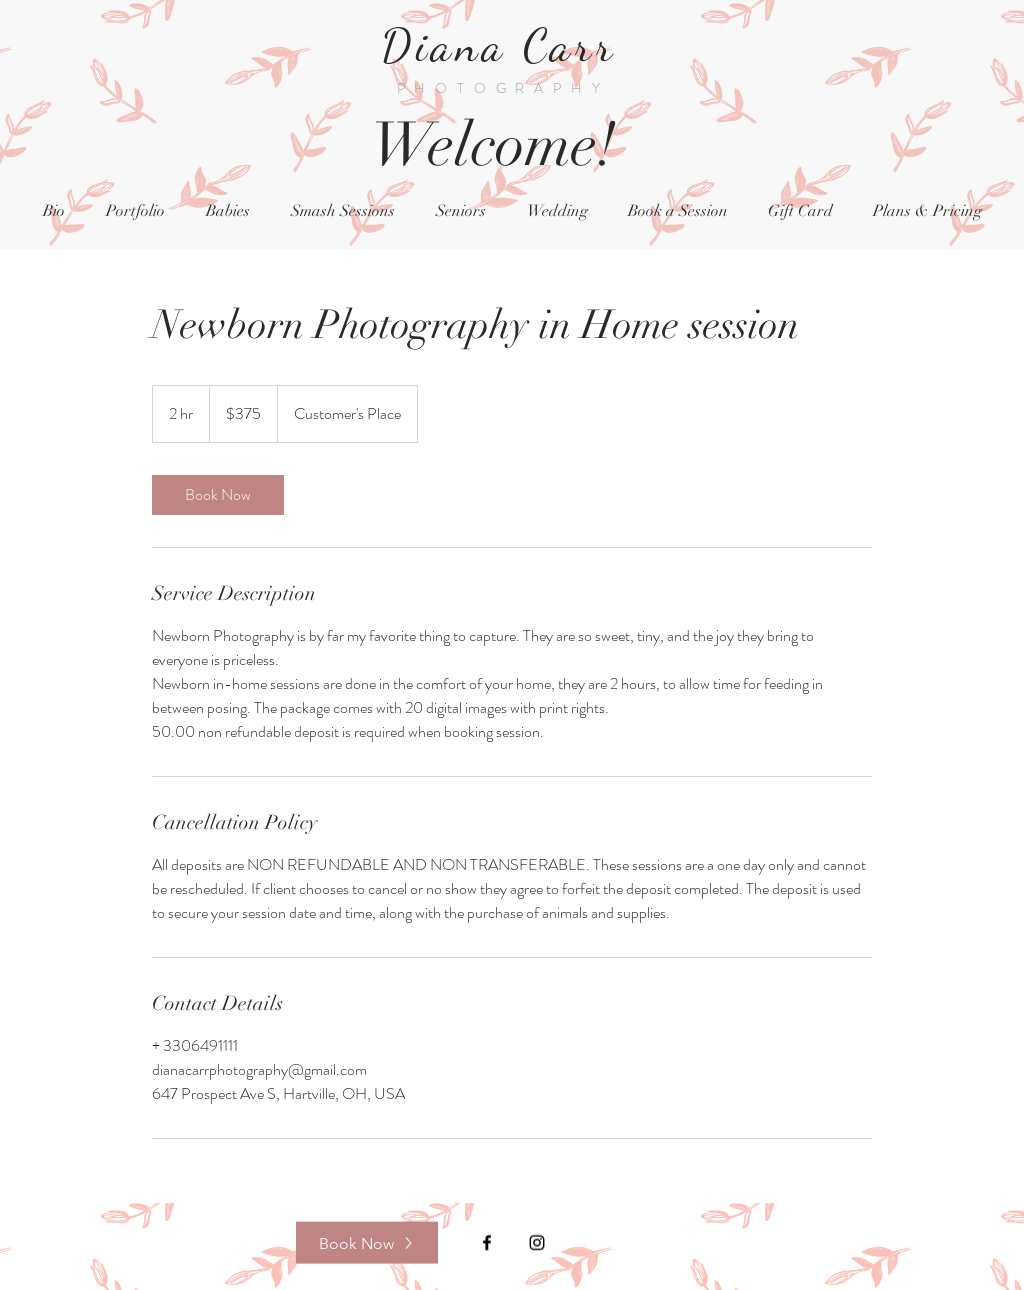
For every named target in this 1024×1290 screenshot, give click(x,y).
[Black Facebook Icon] (487, 1243)
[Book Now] (367, 1243)
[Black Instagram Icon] (537, 1243)
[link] (218, 495)
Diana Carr (507, 45)
